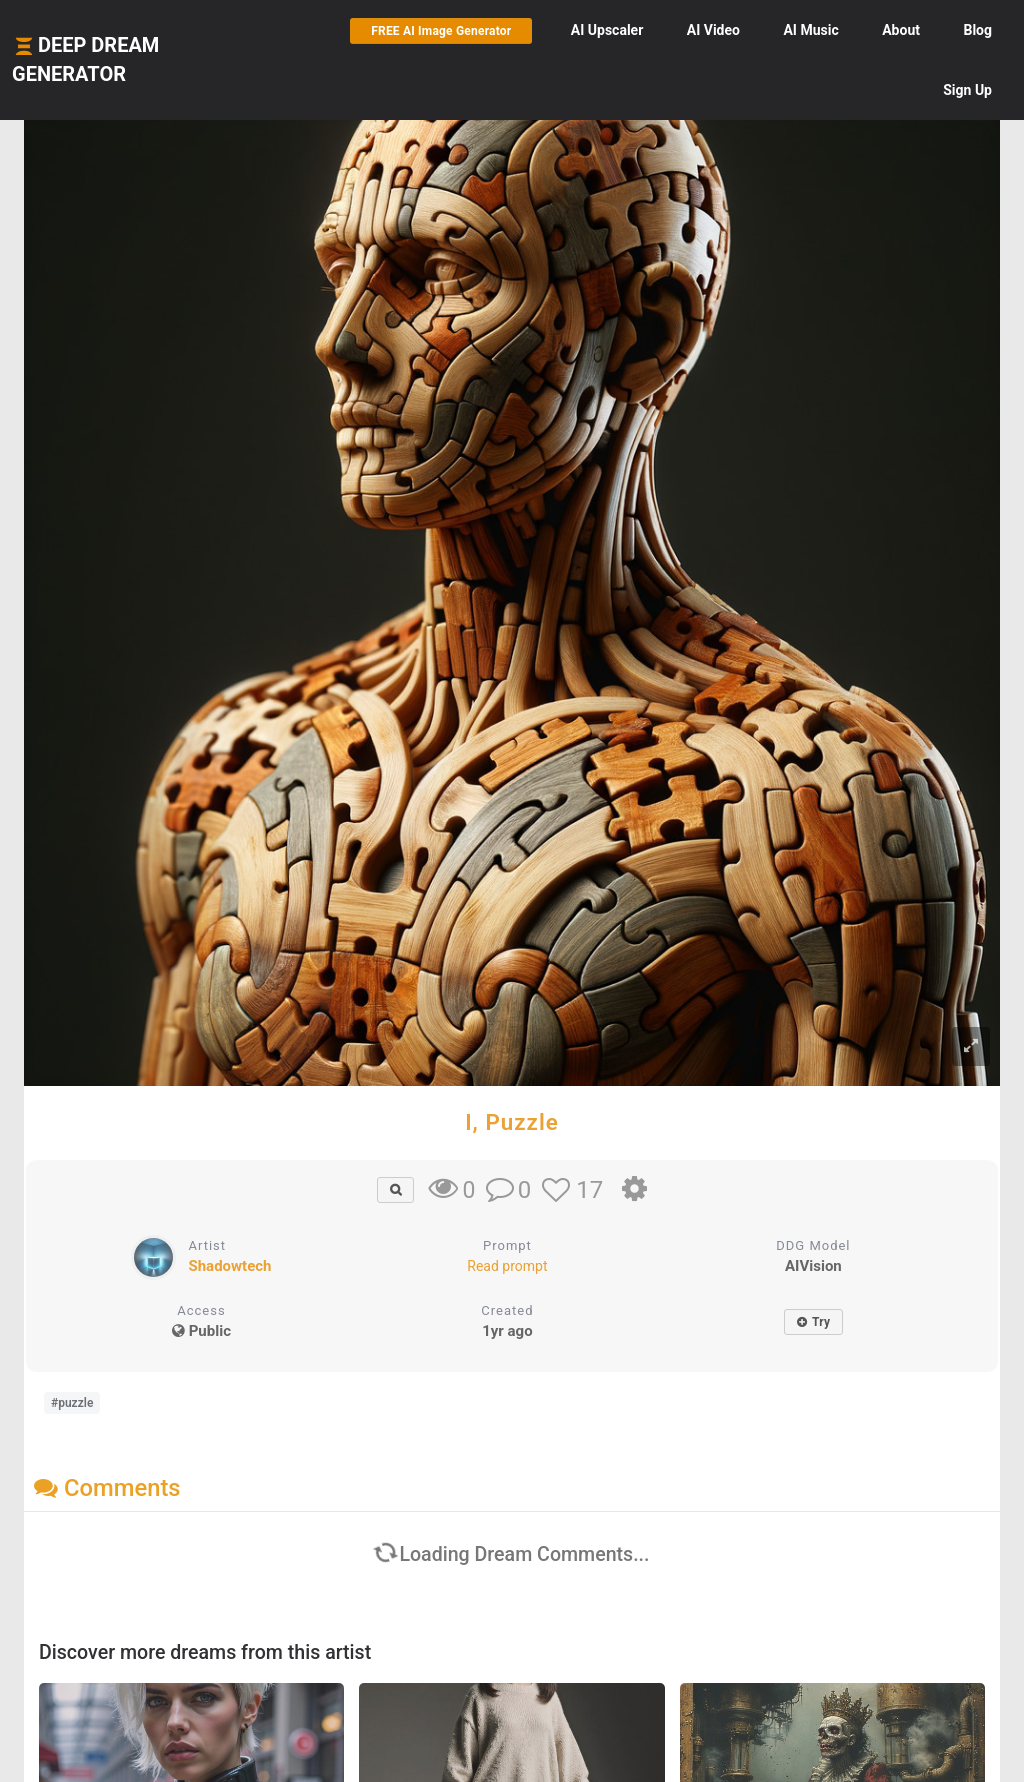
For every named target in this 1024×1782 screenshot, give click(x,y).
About (901, 30)
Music (810, 30)
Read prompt (507, 1266)
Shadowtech (229, 1266)
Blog (977, 30)
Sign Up (967, 90)
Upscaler (607, 30)
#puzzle (72, 1403)
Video (713, 30)
